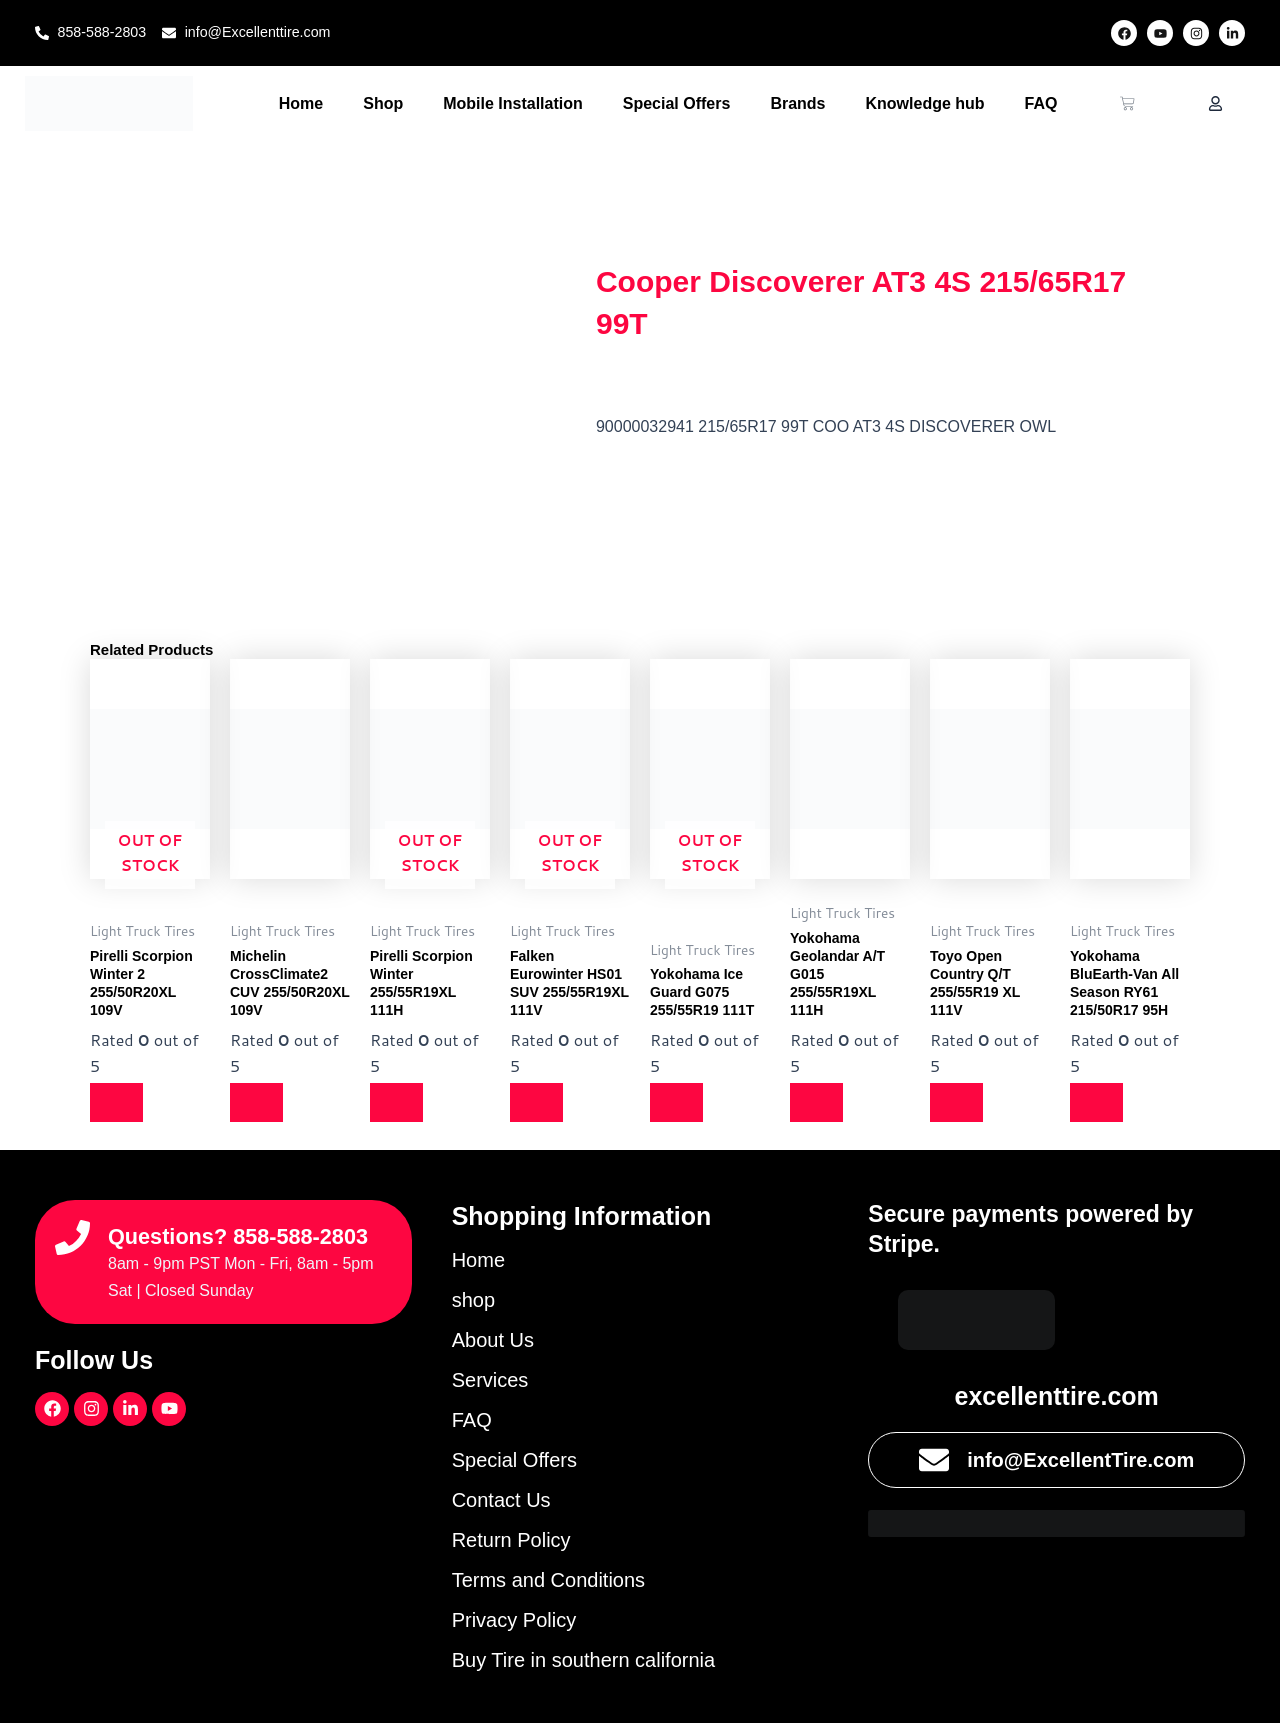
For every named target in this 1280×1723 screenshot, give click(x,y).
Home (301, 103)
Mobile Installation (513, 103)
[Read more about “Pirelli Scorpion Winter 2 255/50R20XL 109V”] (120, 1103)
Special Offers (677, 103)
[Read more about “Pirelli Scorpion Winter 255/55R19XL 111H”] (400, 1103)
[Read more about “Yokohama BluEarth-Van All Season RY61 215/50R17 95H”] (1100, 1103)
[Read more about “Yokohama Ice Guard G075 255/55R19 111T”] (680, 1103)
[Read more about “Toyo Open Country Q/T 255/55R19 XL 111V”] (960, 1103)
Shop (383, 103)
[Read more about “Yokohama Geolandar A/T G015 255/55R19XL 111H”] (820, 1103)
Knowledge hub (925, 103)
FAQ (1041, 103)
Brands (797, 103)
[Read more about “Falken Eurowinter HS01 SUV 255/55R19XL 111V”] (540, 1103)
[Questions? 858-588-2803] (72, 1222)
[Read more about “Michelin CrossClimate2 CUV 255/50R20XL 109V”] (260, 1103)
